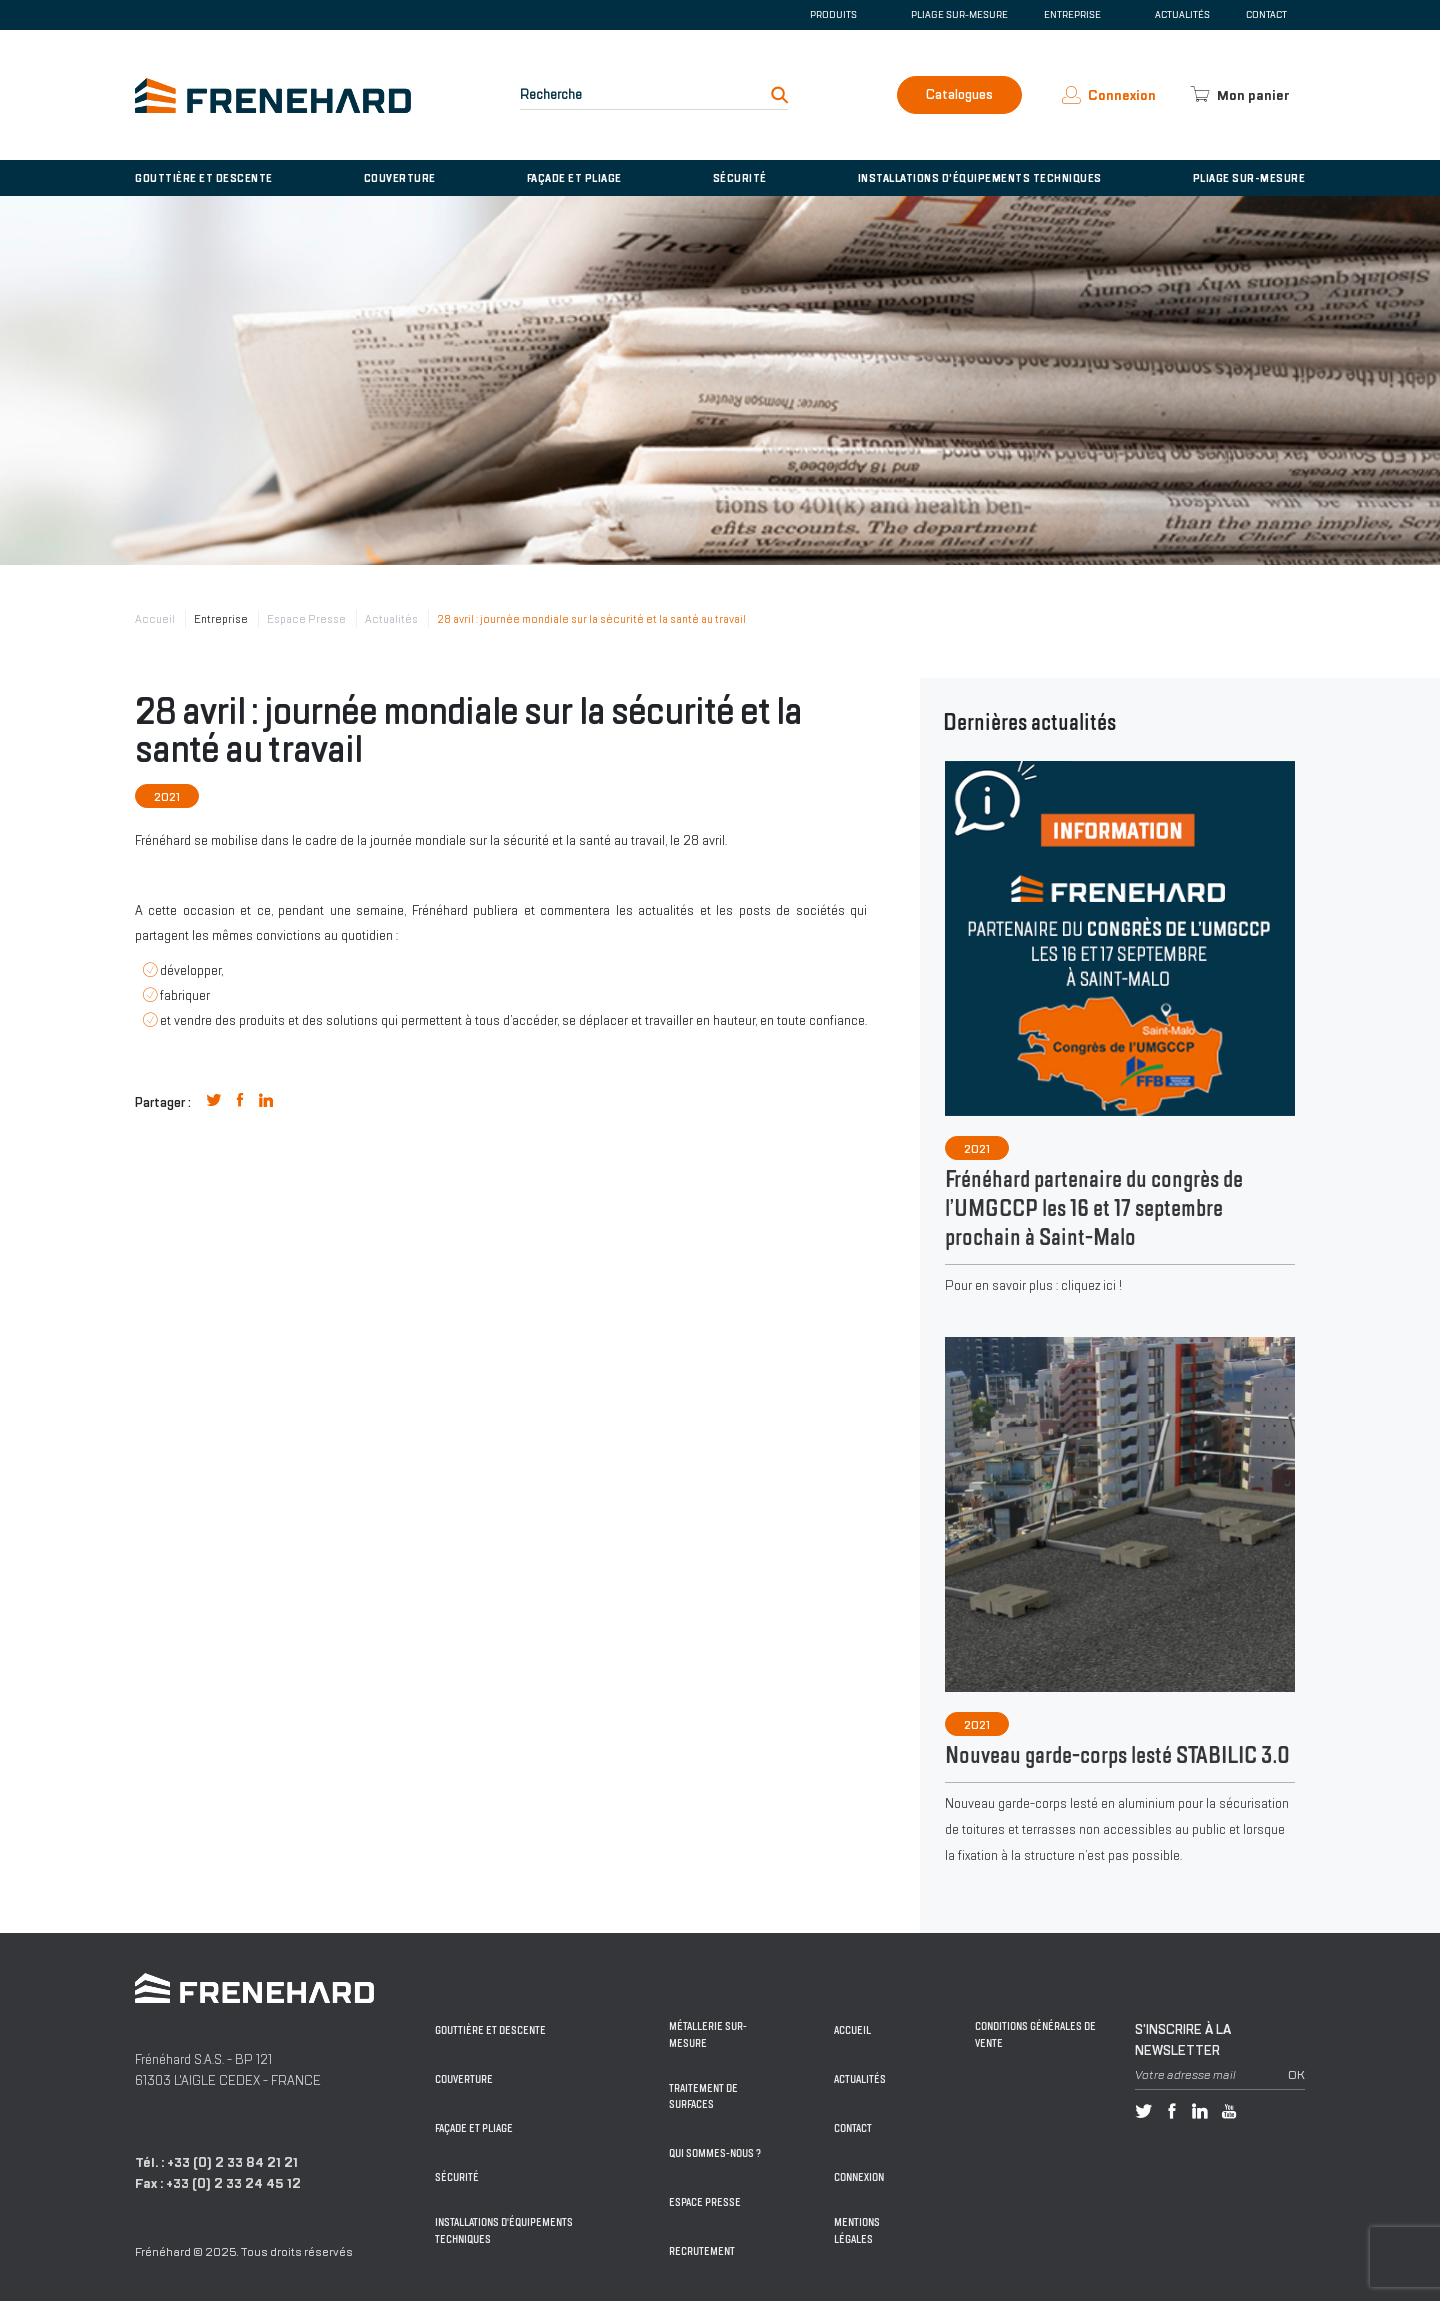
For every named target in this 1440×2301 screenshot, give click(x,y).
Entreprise (221, 619)
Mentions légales (857, 2231)
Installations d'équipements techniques (980, 178)
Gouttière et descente (204, 178)
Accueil (155, 619)
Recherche (551, 94)
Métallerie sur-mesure (708, 2035)
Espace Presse (306, 619)
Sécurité (740, 178)
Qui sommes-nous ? (715, 2153)
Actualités (1182, 15)
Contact (1266, 15)
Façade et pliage (574, 178)
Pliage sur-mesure (959, 15)
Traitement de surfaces (703, 2097)
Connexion (859, 2177)
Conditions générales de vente (1035, 2035)
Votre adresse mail (1185, 2075)
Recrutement (702, 2251)
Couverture (400, 178)
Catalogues (959, 94)
